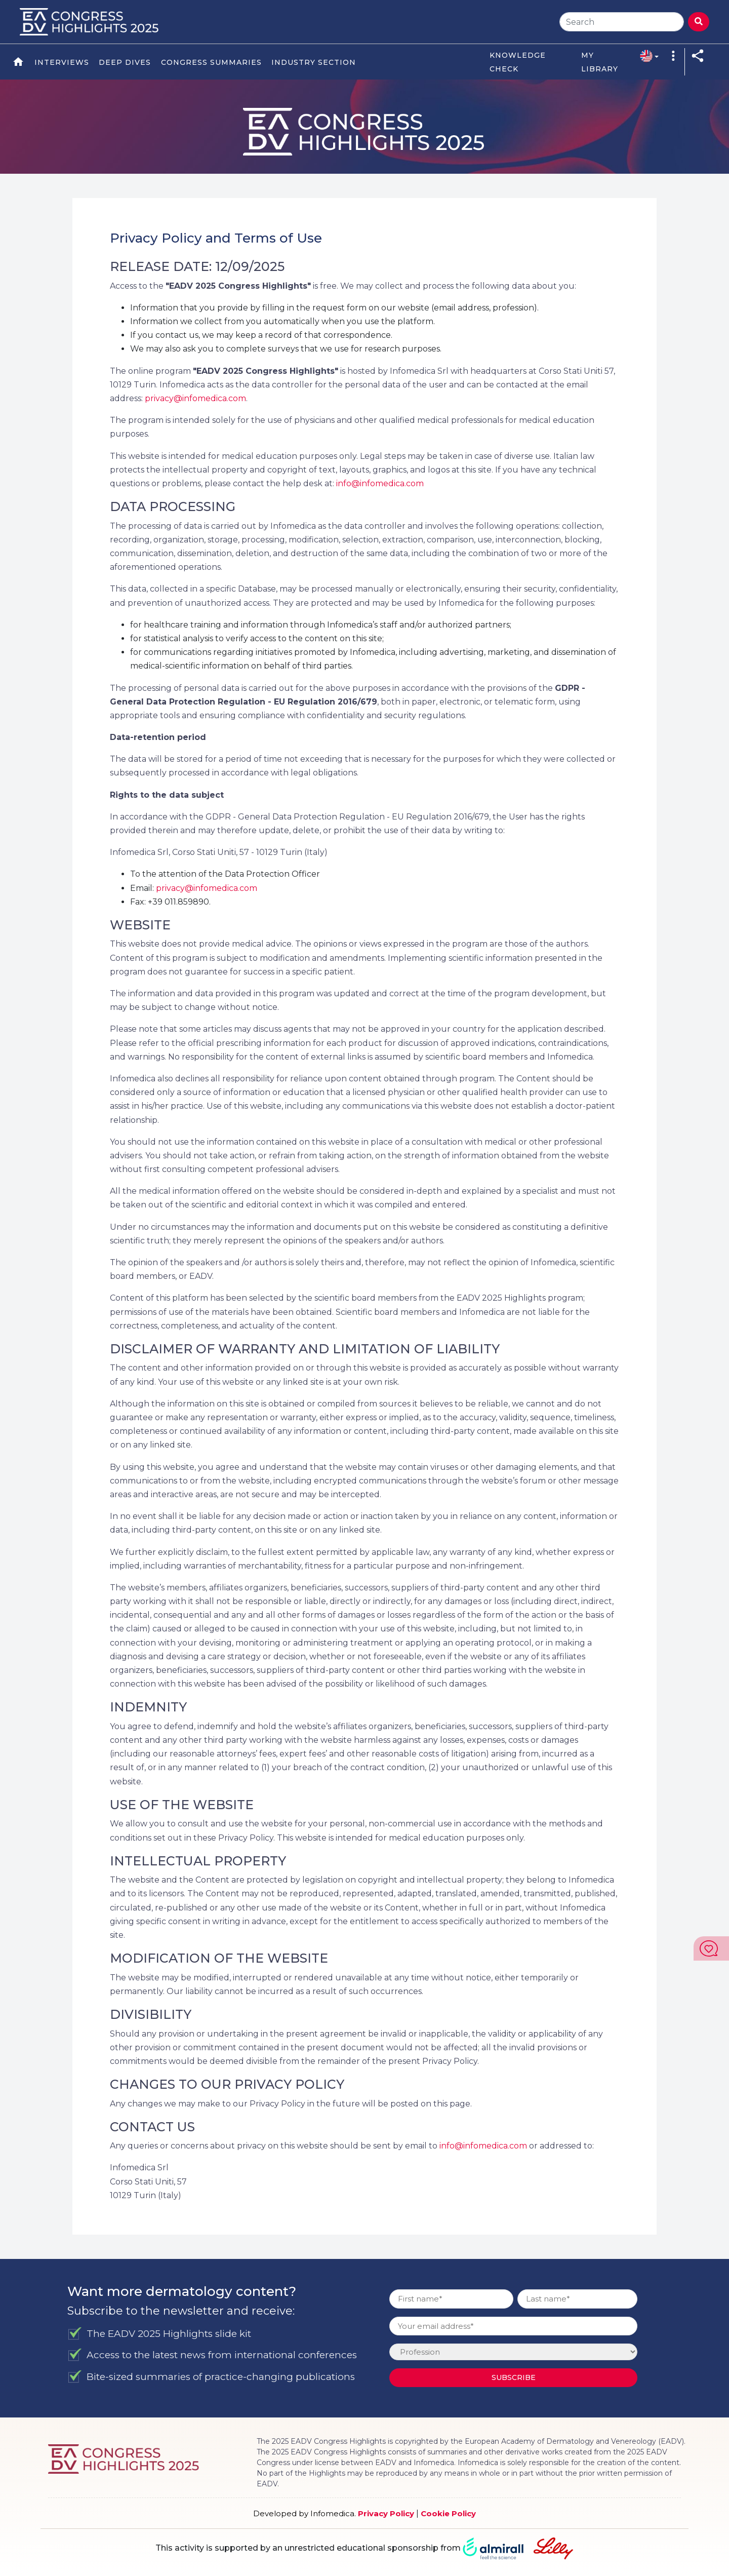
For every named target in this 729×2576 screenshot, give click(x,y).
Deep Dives (125, 62)
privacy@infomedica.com (195, 398)
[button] (646, 55)
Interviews (61, 62)
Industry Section (313, 62)
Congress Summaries (211, 62)
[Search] (621, 21)
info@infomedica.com (380, 483)
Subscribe (514, 2377)
